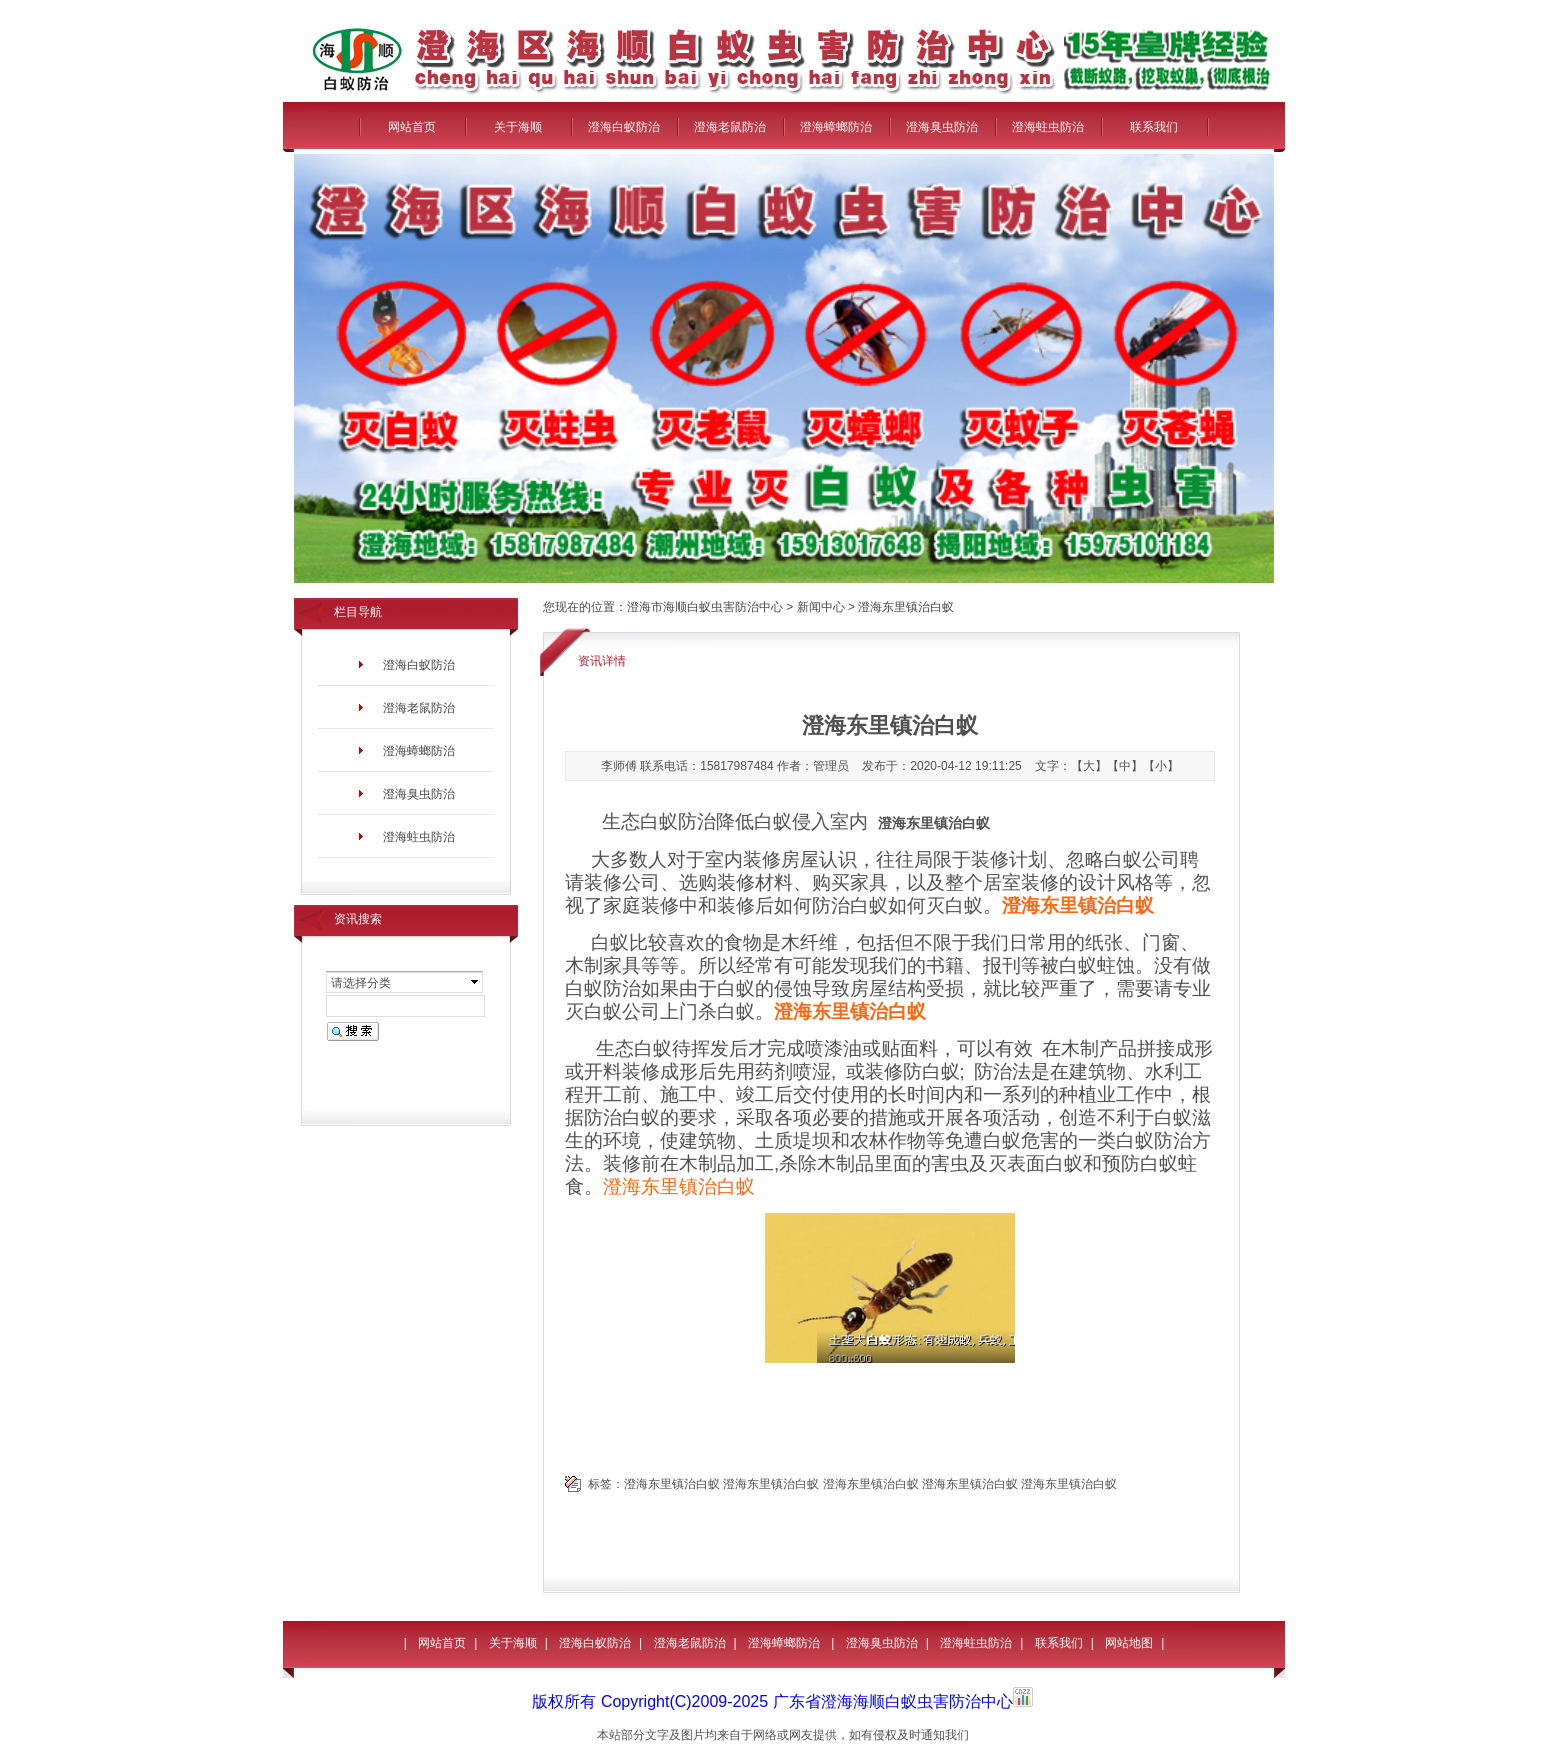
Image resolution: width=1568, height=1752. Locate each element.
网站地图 (1129, 1643)
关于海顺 (518, 127)
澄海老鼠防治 (730, 127)
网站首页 (412, 127)
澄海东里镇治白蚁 (679, 1186)
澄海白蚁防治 (624, 127)
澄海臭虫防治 (942, 127)
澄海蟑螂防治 (836, 127)
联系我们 (1154, 127)
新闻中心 (821, 607)
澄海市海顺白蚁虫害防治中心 (705, 607)
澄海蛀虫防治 (1048, 127)
